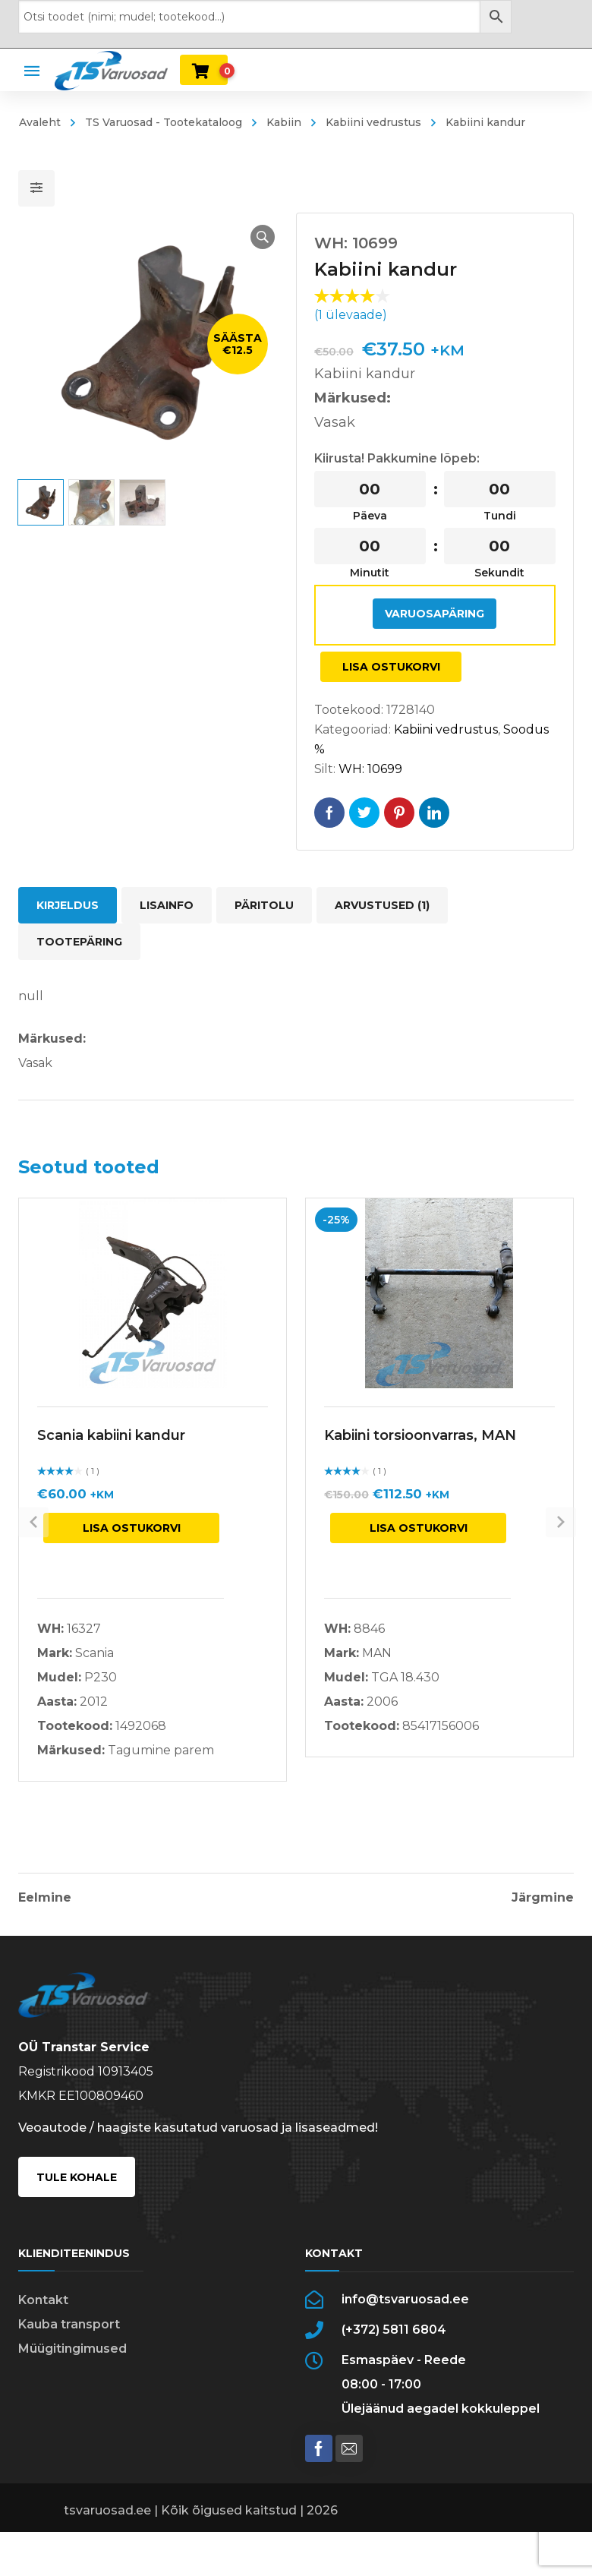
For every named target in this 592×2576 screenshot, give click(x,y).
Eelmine (44, 1898)
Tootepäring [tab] (79, 942)
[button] (247, 237)
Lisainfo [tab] (167, 905)
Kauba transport (69, 2347)
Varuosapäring (434, 613)
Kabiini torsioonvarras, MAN (420, 1435)
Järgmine (543, 1898)
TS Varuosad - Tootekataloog (163, 122)
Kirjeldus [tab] (67, 905)
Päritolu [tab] (264, 905)
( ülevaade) (350, 315)
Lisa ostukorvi (391, 667)
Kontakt (43, 2323)
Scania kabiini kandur (111, 1435)
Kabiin (283, 122)
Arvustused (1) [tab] (382, 905)
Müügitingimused (72, 2371)
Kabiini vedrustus (373, 122)
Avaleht (40, 122)
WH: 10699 (370, 769)
